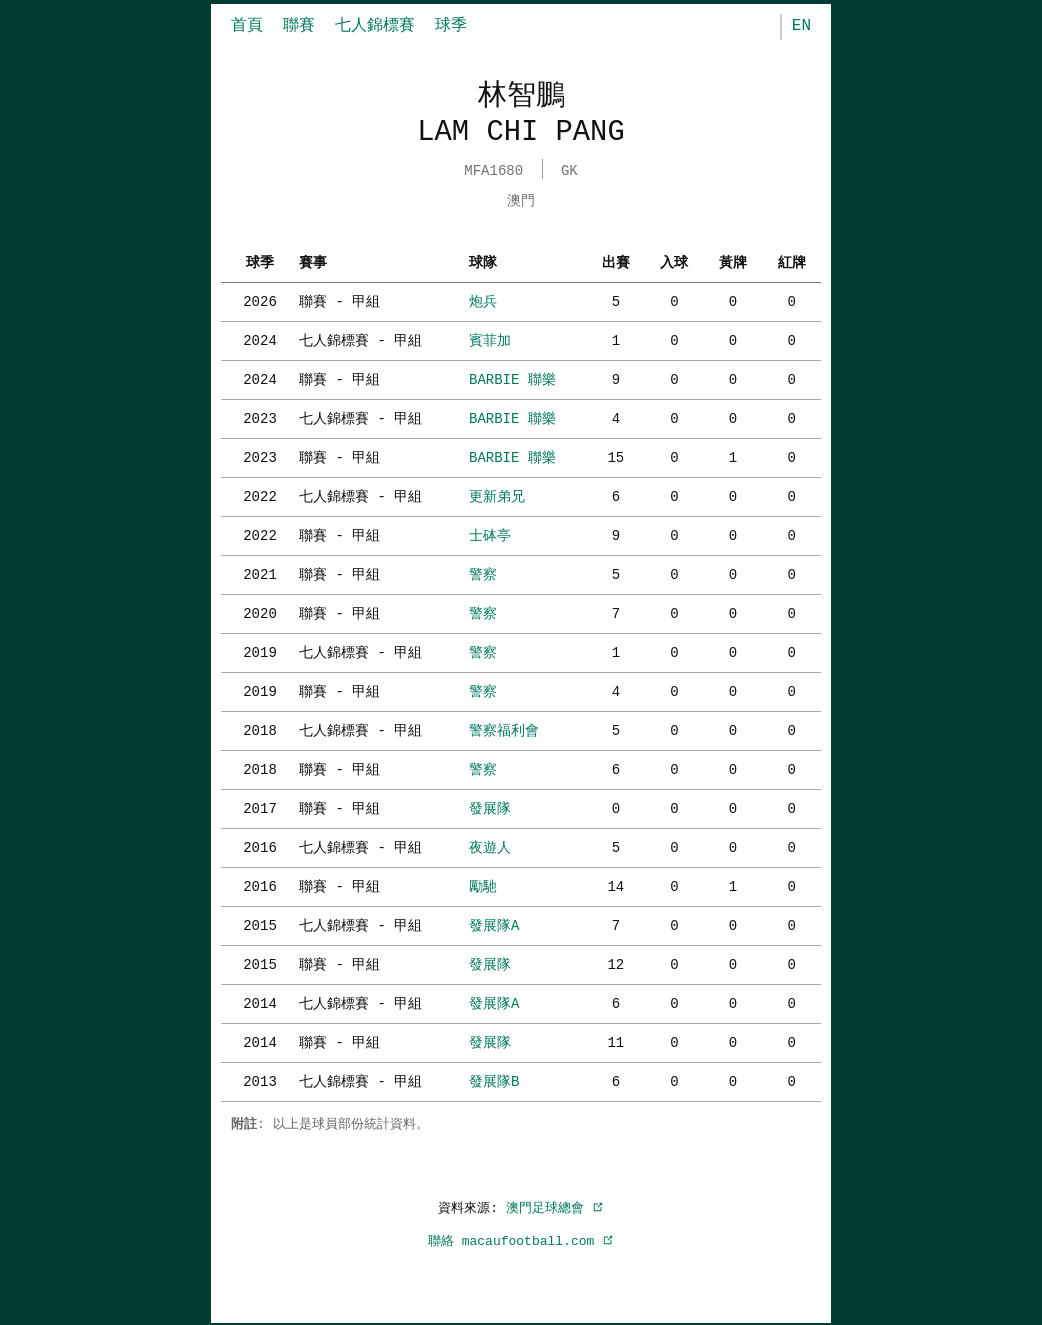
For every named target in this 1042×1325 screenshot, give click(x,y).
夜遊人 (490, 845)
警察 (483, 572)
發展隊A (494, 923)
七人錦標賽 (375, 26)
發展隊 (490, 806)
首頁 (247, 26)
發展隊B (494, 1079)
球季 (451, 26)
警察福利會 (504, 728)
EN (801, 26)
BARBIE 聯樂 (512, 377)
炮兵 (483, 299)
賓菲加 (490, 338)
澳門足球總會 (555, 1206)
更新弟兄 (497, 494)
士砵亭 (490, 533)
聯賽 (299, 26)
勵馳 (483, 884)
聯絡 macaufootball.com (521, 1239)
